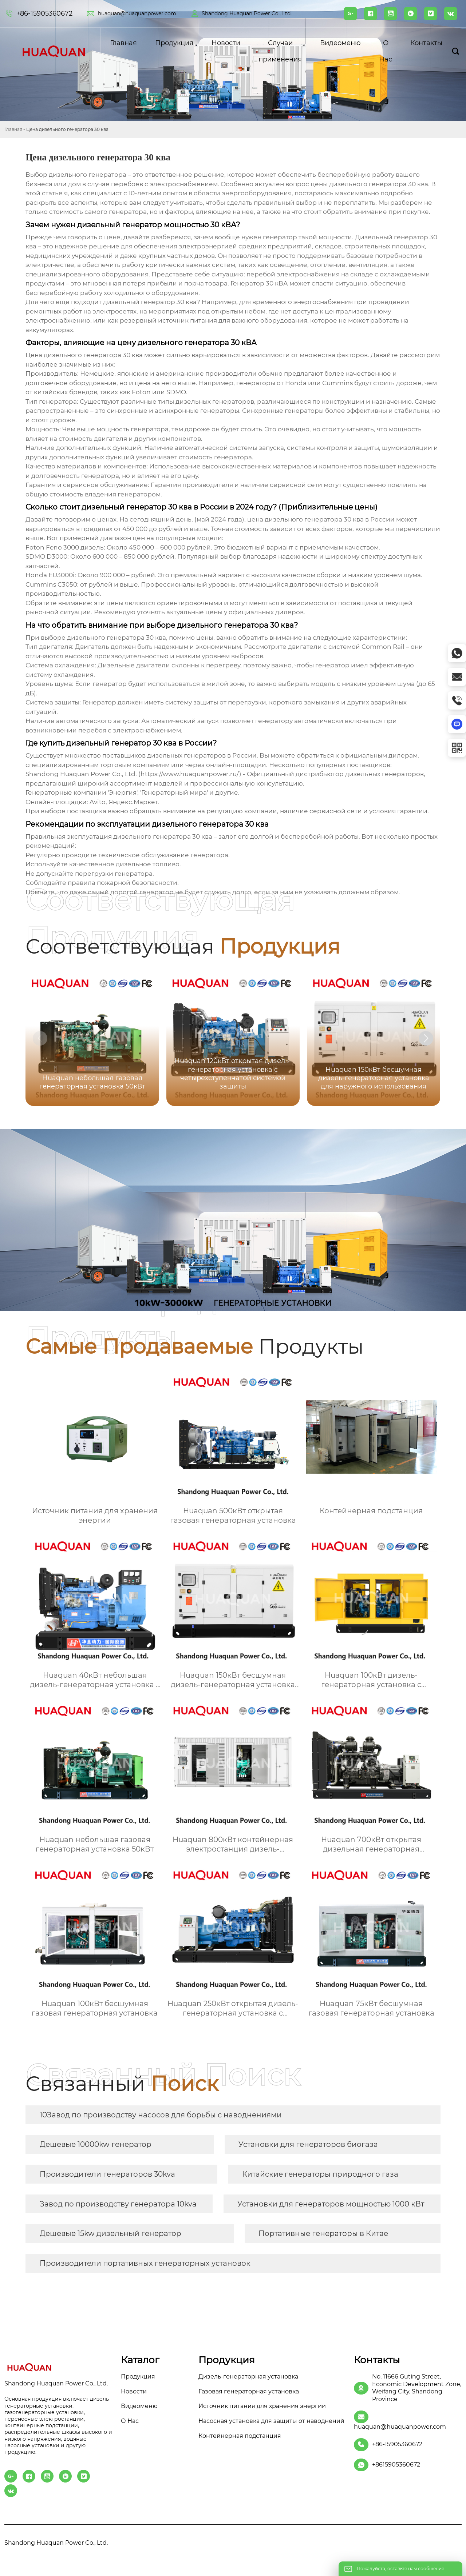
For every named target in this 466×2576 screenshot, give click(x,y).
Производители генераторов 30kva (107, 2174)
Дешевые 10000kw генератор (95, 2144)
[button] (426, 1038)
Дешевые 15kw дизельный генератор (110, 2233)
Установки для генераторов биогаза (308, 2144)
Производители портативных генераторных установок (145, 2263)
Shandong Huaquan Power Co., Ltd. (247, 13)
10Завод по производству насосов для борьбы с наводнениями (161, 2114)
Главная (13, 129)
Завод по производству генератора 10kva (118, 2204)
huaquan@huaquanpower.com (137, 13)
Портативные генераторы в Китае (323, 2233)
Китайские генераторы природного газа (320, 2174)
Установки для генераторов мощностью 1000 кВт (330, 2204)
